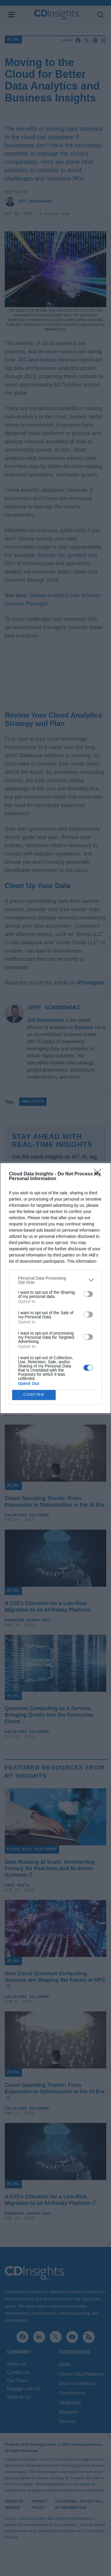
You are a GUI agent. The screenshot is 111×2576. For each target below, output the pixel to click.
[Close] (99, 1174)
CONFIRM (34, 1395)
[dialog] (55, 1288)
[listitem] (55, 1280)
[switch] (88, 1294)
